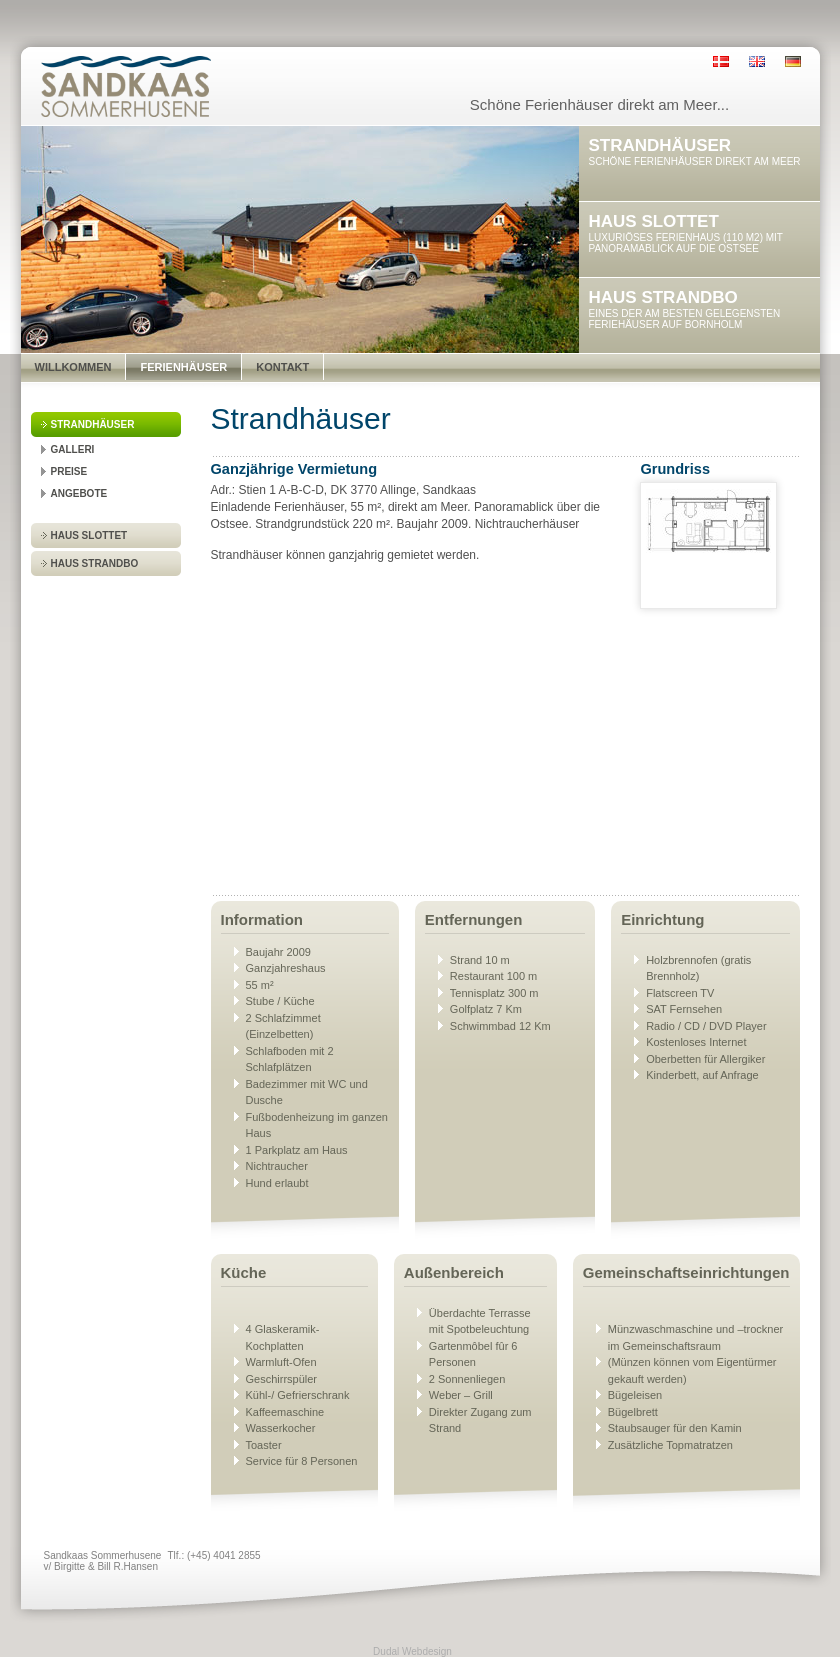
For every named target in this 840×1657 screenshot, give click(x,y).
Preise (69, 471)
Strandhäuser (93, 424)
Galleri (73, 449)
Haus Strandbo (95, 563)
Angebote (79, 493)
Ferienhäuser (183, 367)
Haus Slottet (89, 535)
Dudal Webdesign (412, 1651)
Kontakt (282, 367)
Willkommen (73, 367)
